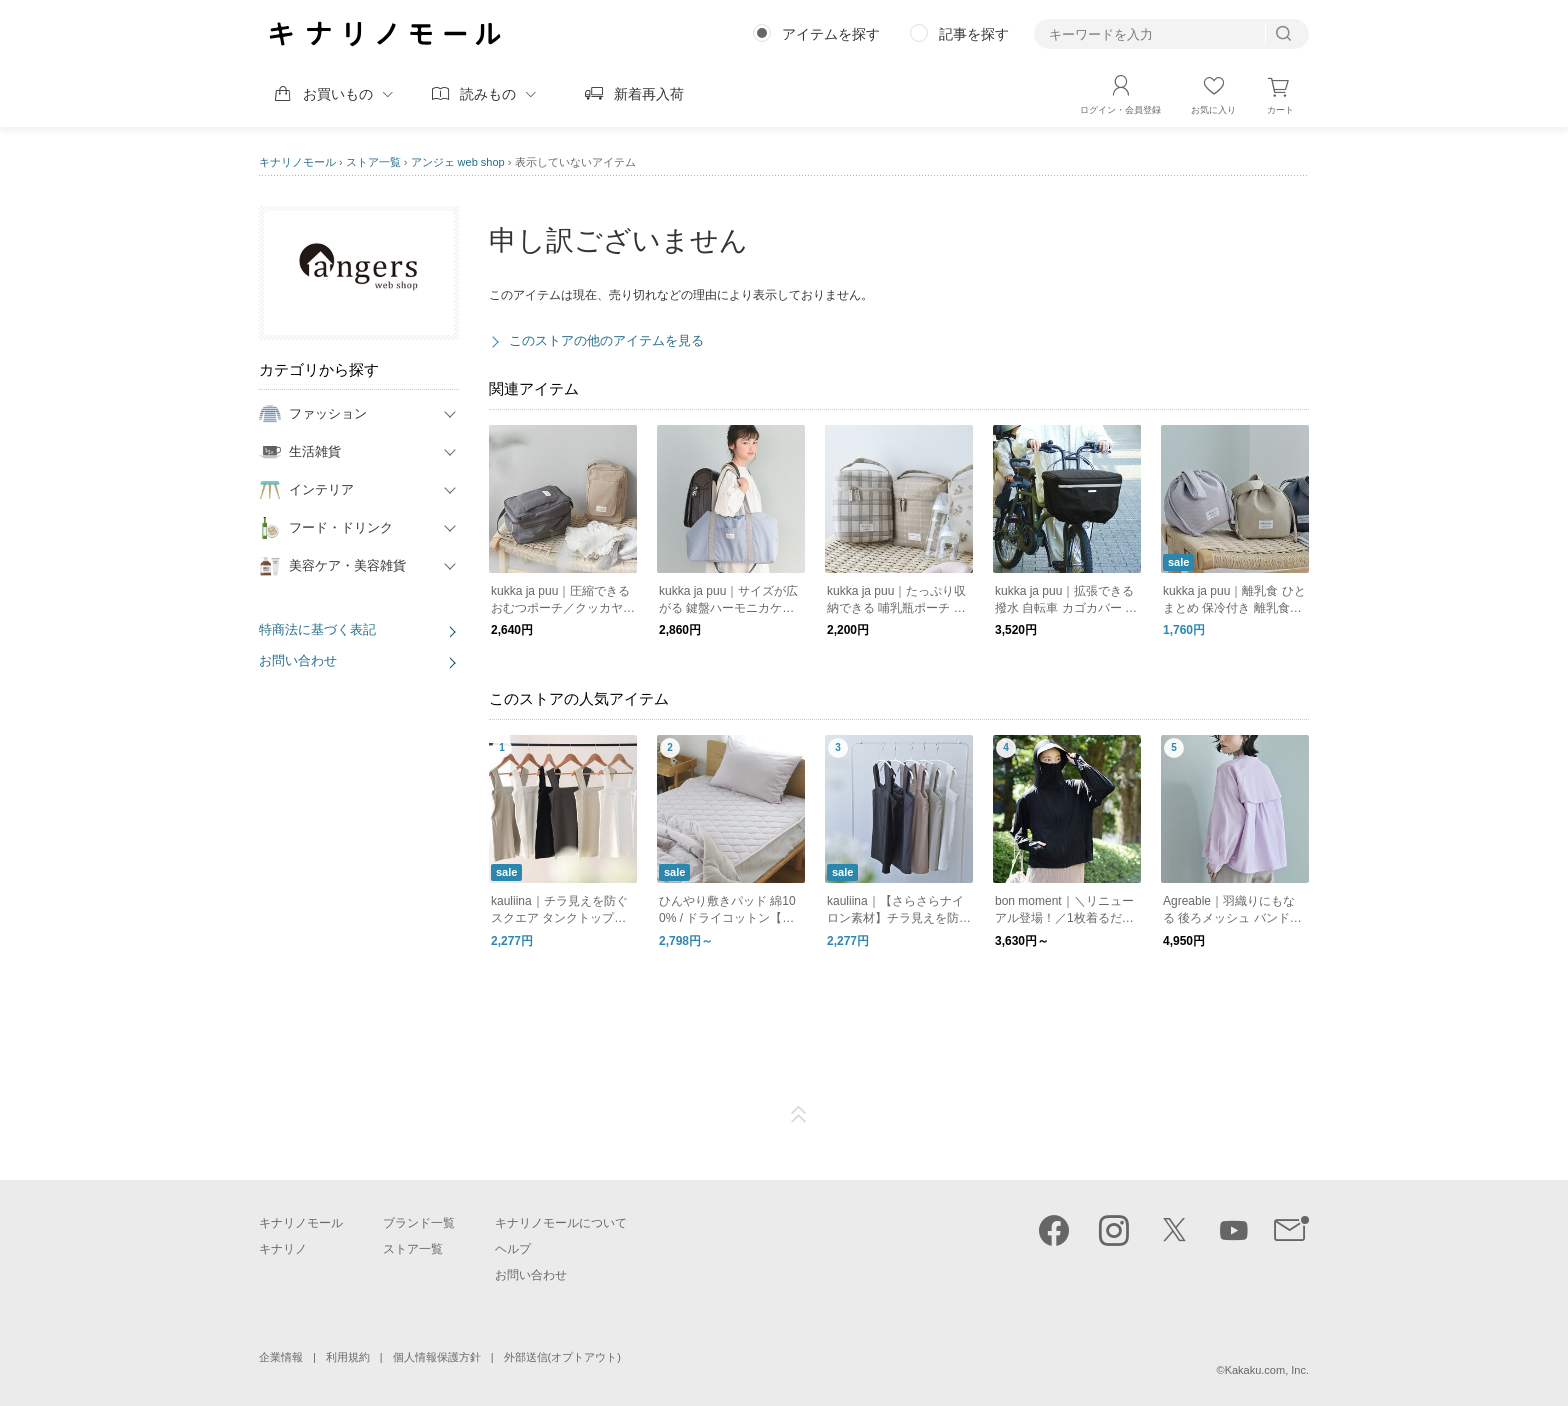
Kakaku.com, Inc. (1267, 1370)
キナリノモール (297, 162)
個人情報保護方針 (437, 1357)
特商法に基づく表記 (317, 629)
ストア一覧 (373, 162)
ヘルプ (513, 1249)
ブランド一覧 (419, 1223)
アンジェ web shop (458, 162)
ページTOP (799, 1115)
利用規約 (348, 1357)
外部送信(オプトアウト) (562, 1357)
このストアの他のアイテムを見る (606, 340)
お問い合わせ (298, 660)
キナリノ (283, 1249)
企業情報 (281, 1357)
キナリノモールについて (561, 1223)
